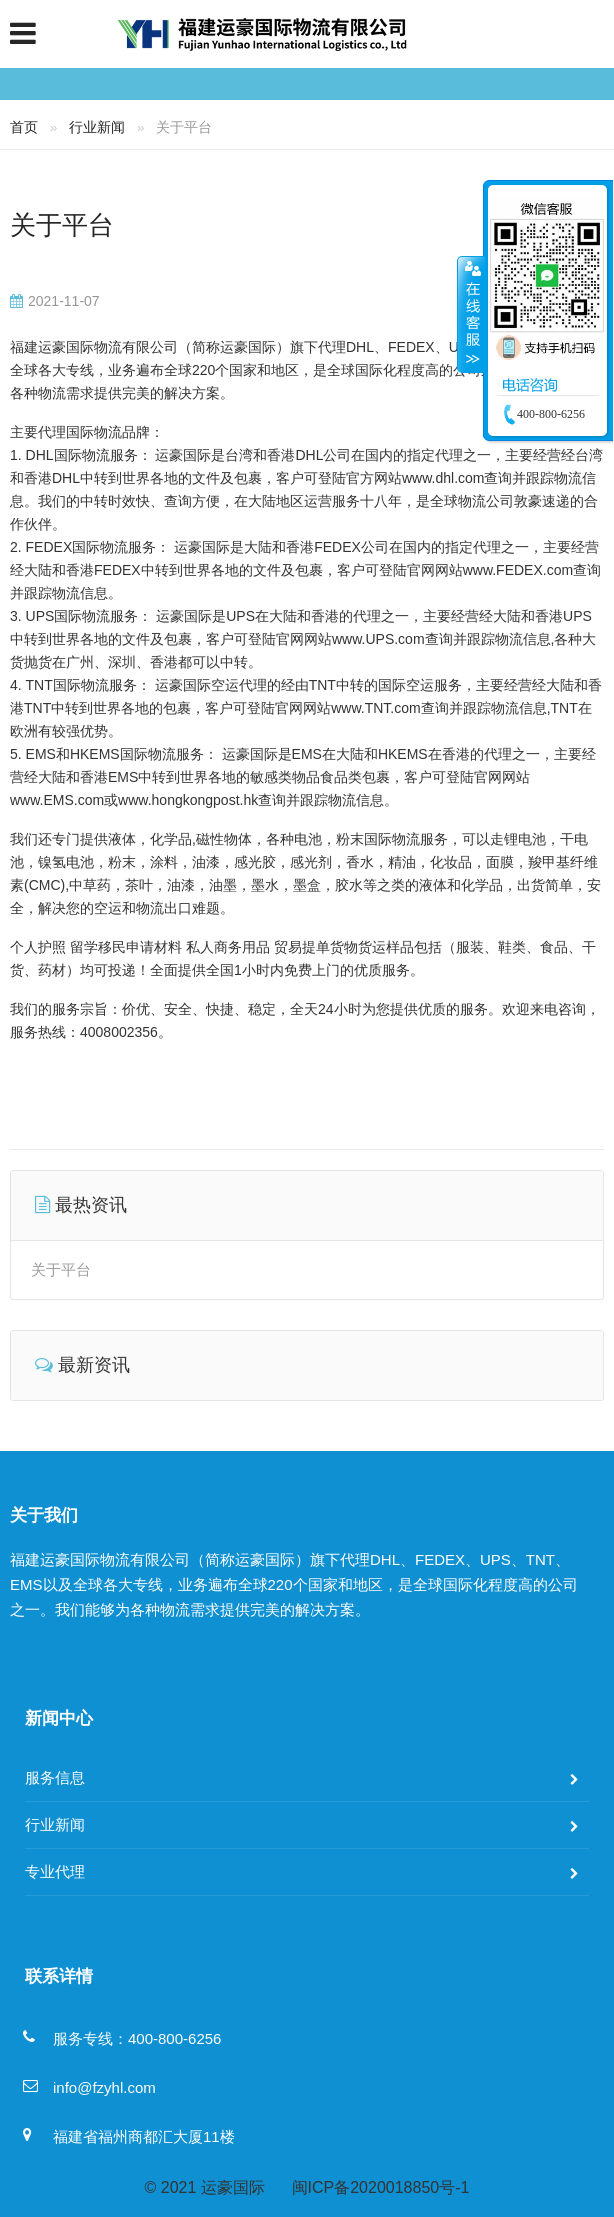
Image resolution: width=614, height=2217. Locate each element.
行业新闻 (97, 127)
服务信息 (55, 1777)
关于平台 (62, 225)
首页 (24, 127)
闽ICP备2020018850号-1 (381, 2187)
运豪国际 (233, 2187)
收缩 (471, 314)
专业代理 (55, 1871)
